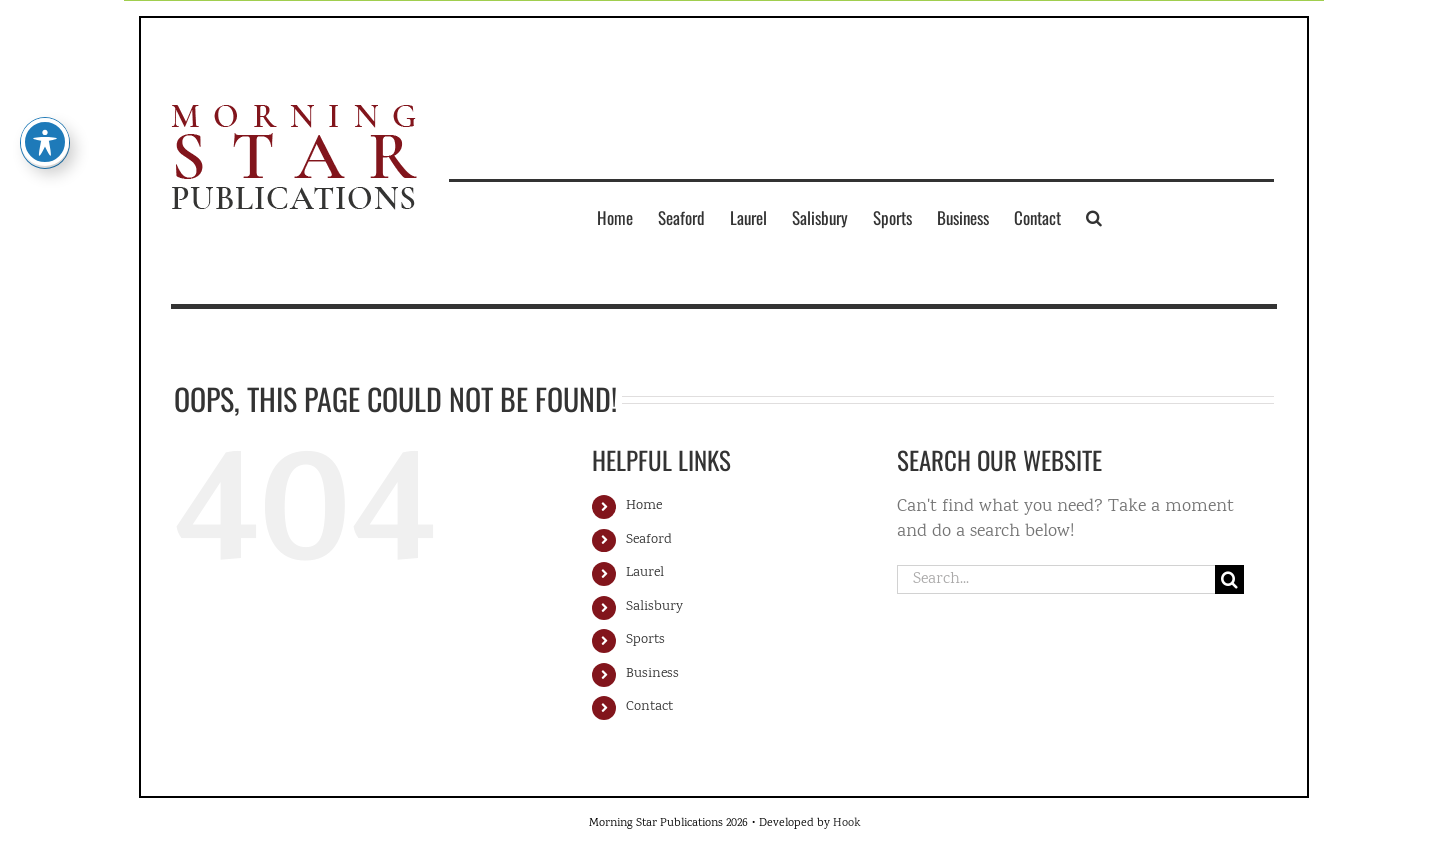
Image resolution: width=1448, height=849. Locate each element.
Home (644, 506)
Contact (649, 707)
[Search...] (1056, 579)
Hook (846, 823)
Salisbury (654, 607)
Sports (645, 640)
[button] (1094, 217)
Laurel (645, 573)
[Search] (1229, 579)
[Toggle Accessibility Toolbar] (45, 120)
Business (652, 674)
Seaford (649, 540)
